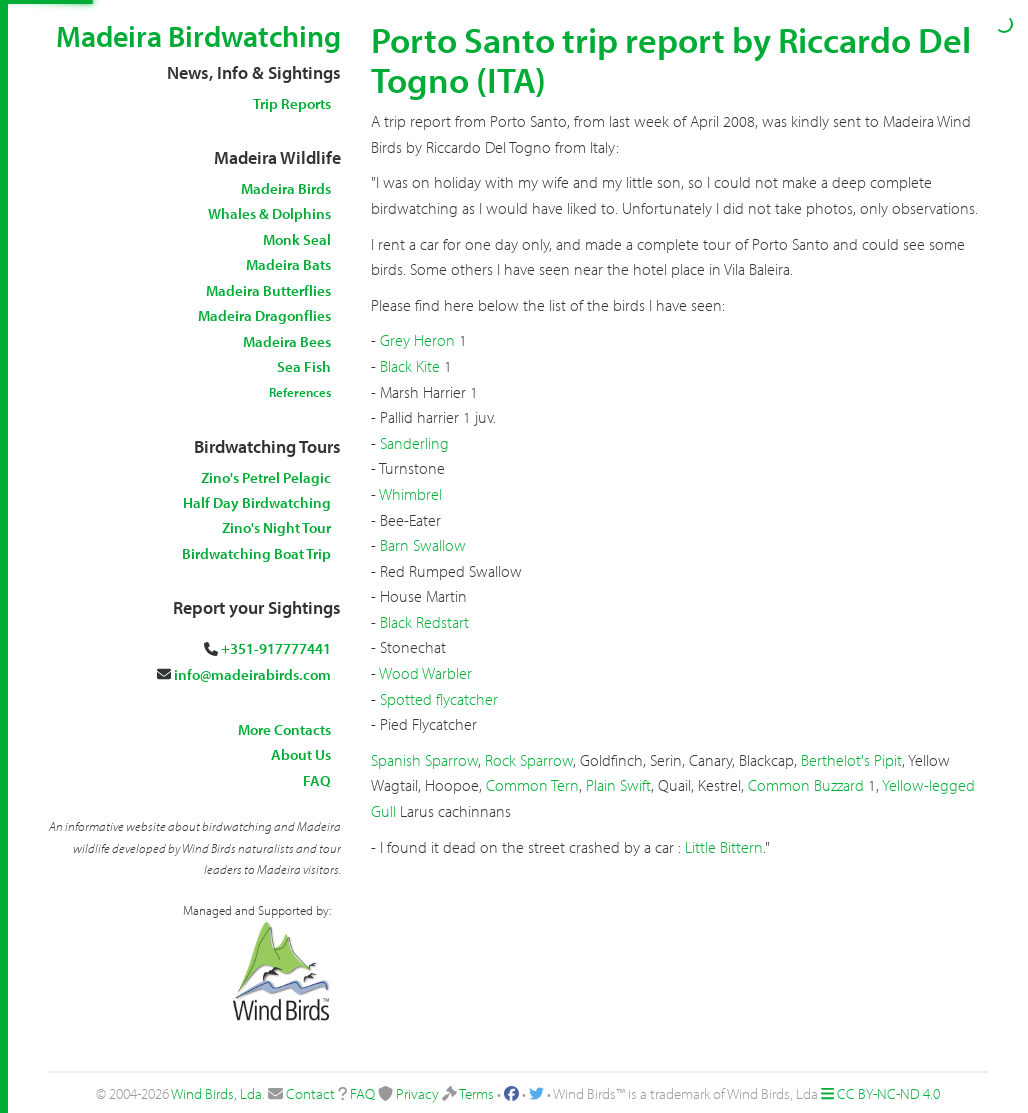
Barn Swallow (423, 545)
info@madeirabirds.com (252, 674)
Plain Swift (618, 785)
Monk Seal (297, 239)
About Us (301, 754)
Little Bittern (724, 847)
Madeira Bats (288, 264)
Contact (310, 1093)
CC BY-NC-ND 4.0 (888, 1093)
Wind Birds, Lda (216, 1093)
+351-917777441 (276, 648)
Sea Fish (304, 366)
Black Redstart (424, 622)
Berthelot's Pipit (851, 760)
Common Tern (532, 785)
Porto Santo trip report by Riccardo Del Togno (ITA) (671, 59)
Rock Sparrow (529, 760)
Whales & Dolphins (269, 213)
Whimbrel (410, 494)
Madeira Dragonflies (264, 315)
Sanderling (414, 443)
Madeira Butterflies (268, 290)
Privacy (417, 1093)
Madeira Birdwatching (198, 36)
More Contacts (284, 729)
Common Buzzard (806, 785)
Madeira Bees (287, 341)
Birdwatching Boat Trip (256, 553)
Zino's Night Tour (276, 527)
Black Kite (410, 366)
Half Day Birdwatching (257, 502)
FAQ (317, 780)
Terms (476, 1093)
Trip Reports (292, 103)
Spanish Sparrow (424, 760)
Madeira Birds (286, 188)
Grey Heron (417, 340)
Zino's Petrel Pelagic (266, 477)
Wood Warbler (425, 673)
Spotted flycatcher (439, 699)
